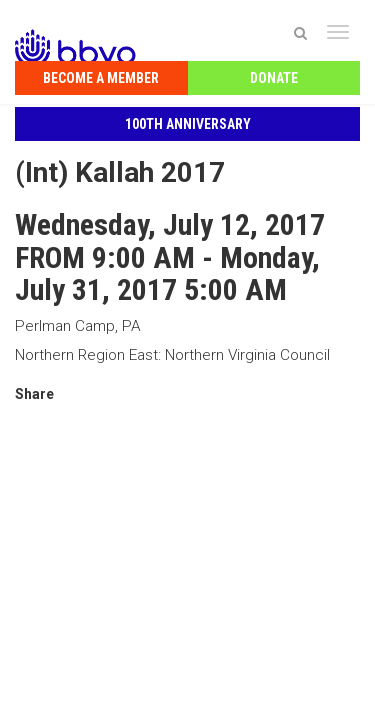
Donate (274, 78)
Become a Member (101, 78)
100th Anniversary (188, 124)
